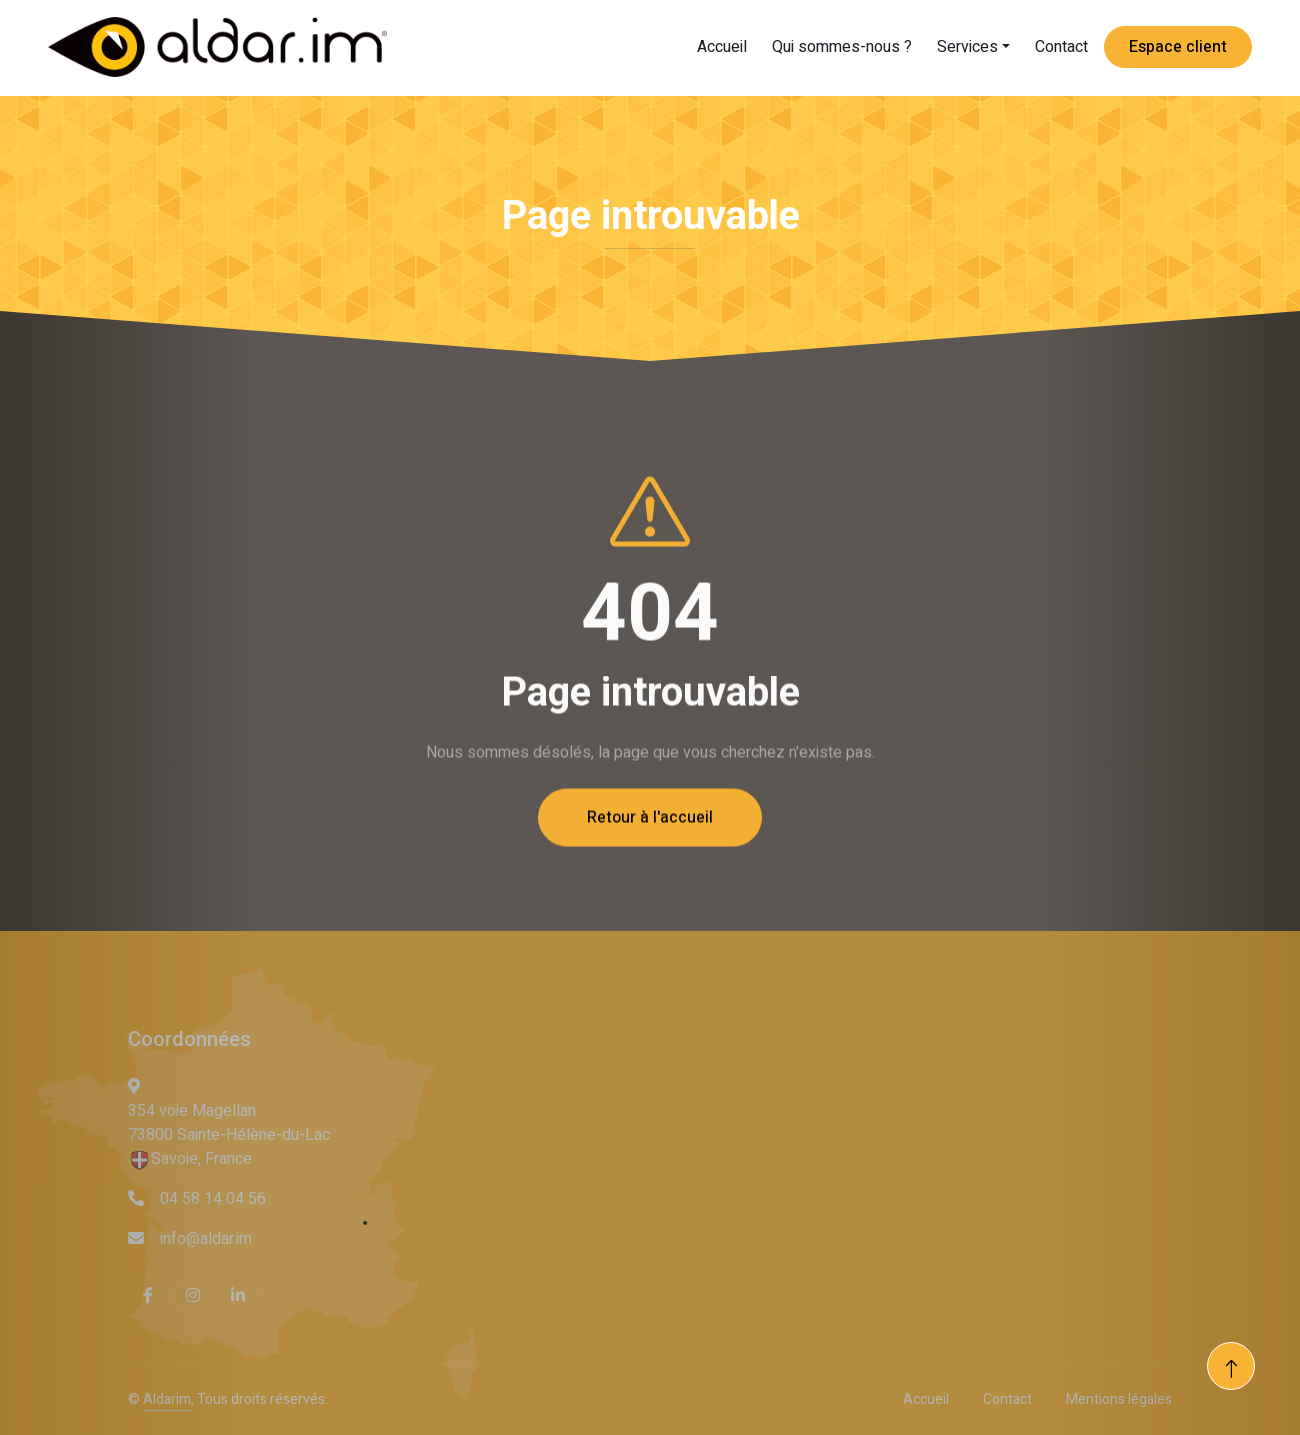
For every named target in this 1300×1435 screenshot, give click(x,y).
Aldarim (167, 1399)
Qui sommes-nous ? (842, 47)
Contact (1061, 47)
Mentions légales (1119, 1399)
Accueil (722, 47)
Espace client (1178, 47)
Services (967, 47)
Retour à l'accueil (650, 850)
